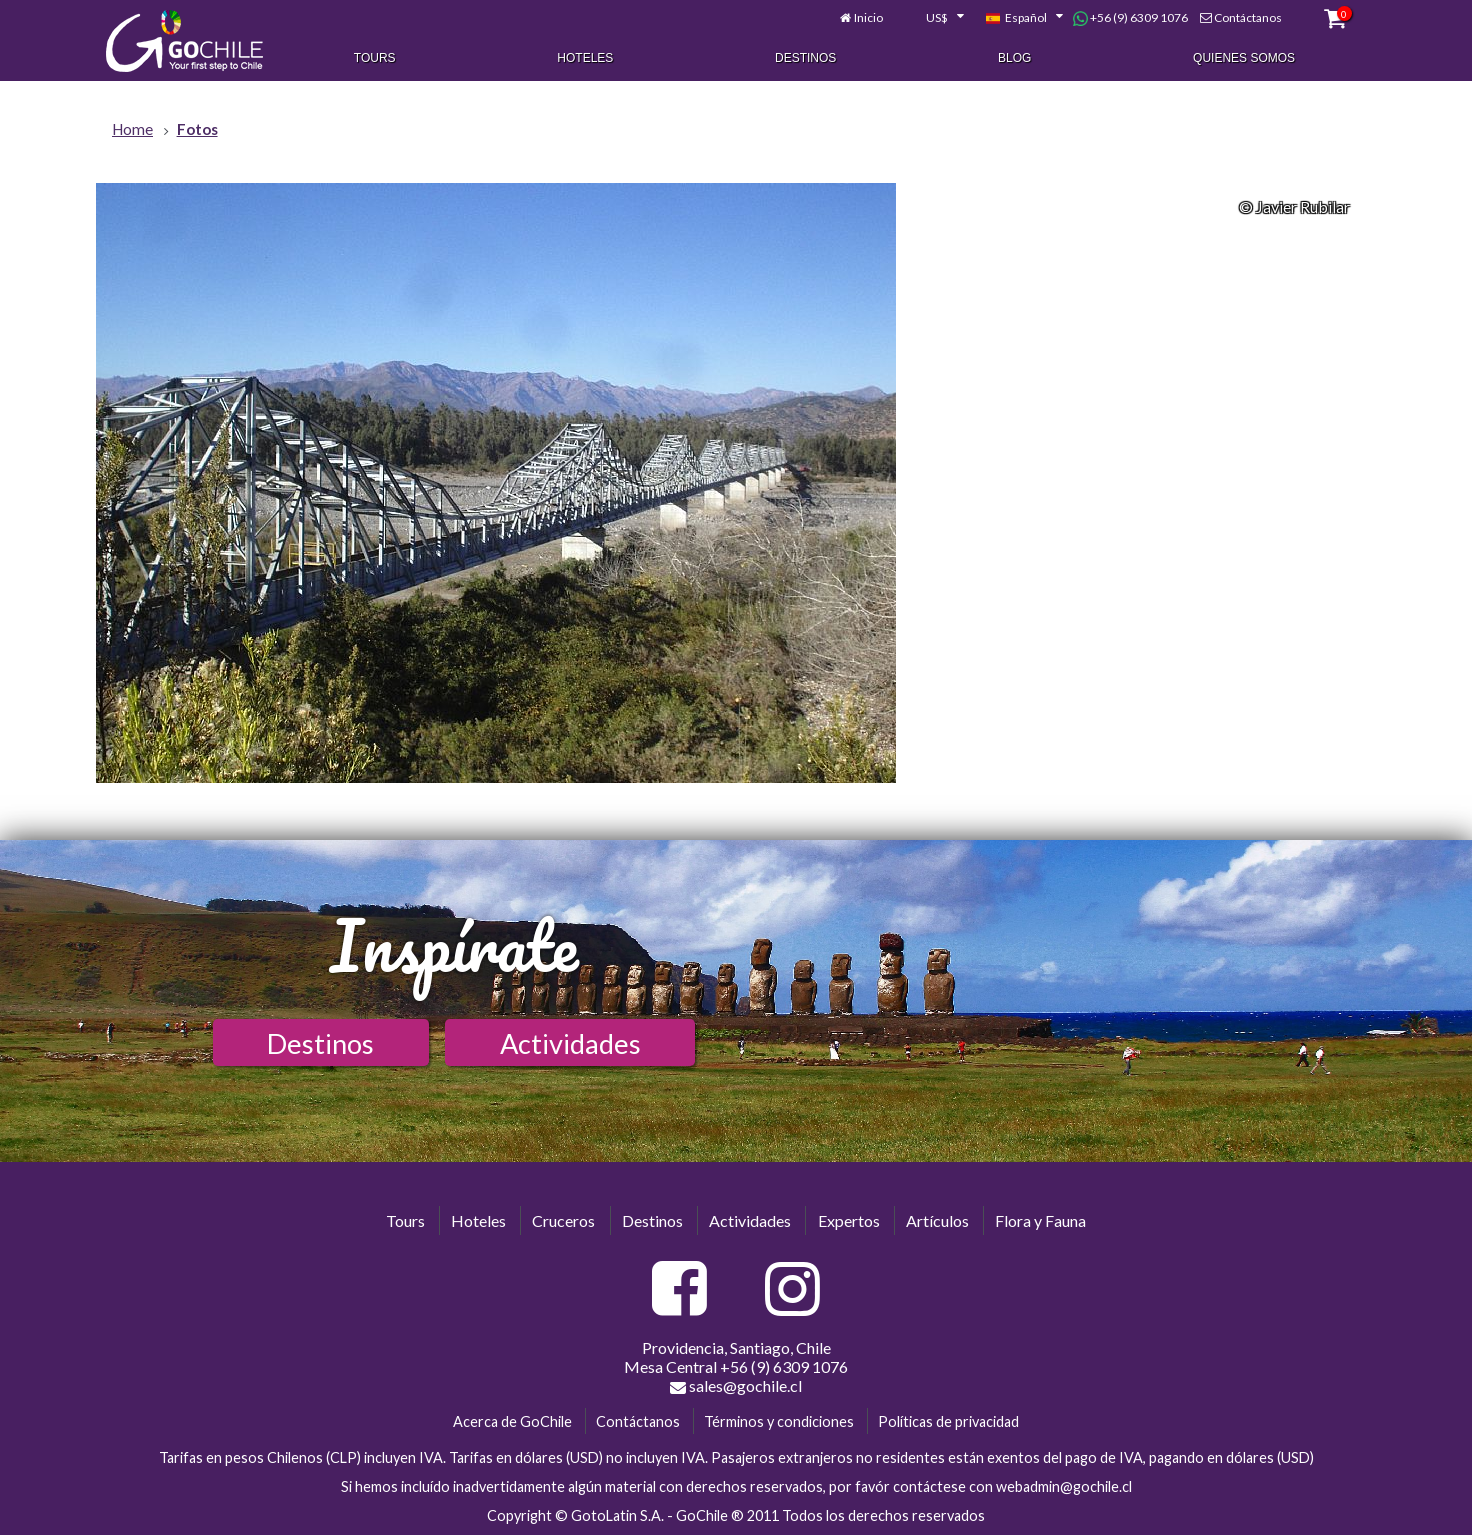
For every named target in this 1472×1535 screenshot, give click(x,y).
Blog (1014, 58)
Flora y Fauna (1040, 1220)
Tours (375, 58)
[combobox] (934, 18)
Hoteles (585, 58)
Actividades (570, 1043)
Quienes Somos (1244, 58)
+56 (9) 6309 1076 (1130, 18)
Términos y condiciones (779, 1421)
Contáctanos (1248, 17)
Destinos (805, 58)
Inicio (868, 17)
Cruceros (563, 1220)
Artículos (937, 1220)
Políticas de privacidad (948, 1421)
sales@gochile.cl (736, 1386)
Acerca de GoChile (512, 1421)
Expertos (849, 1220)
